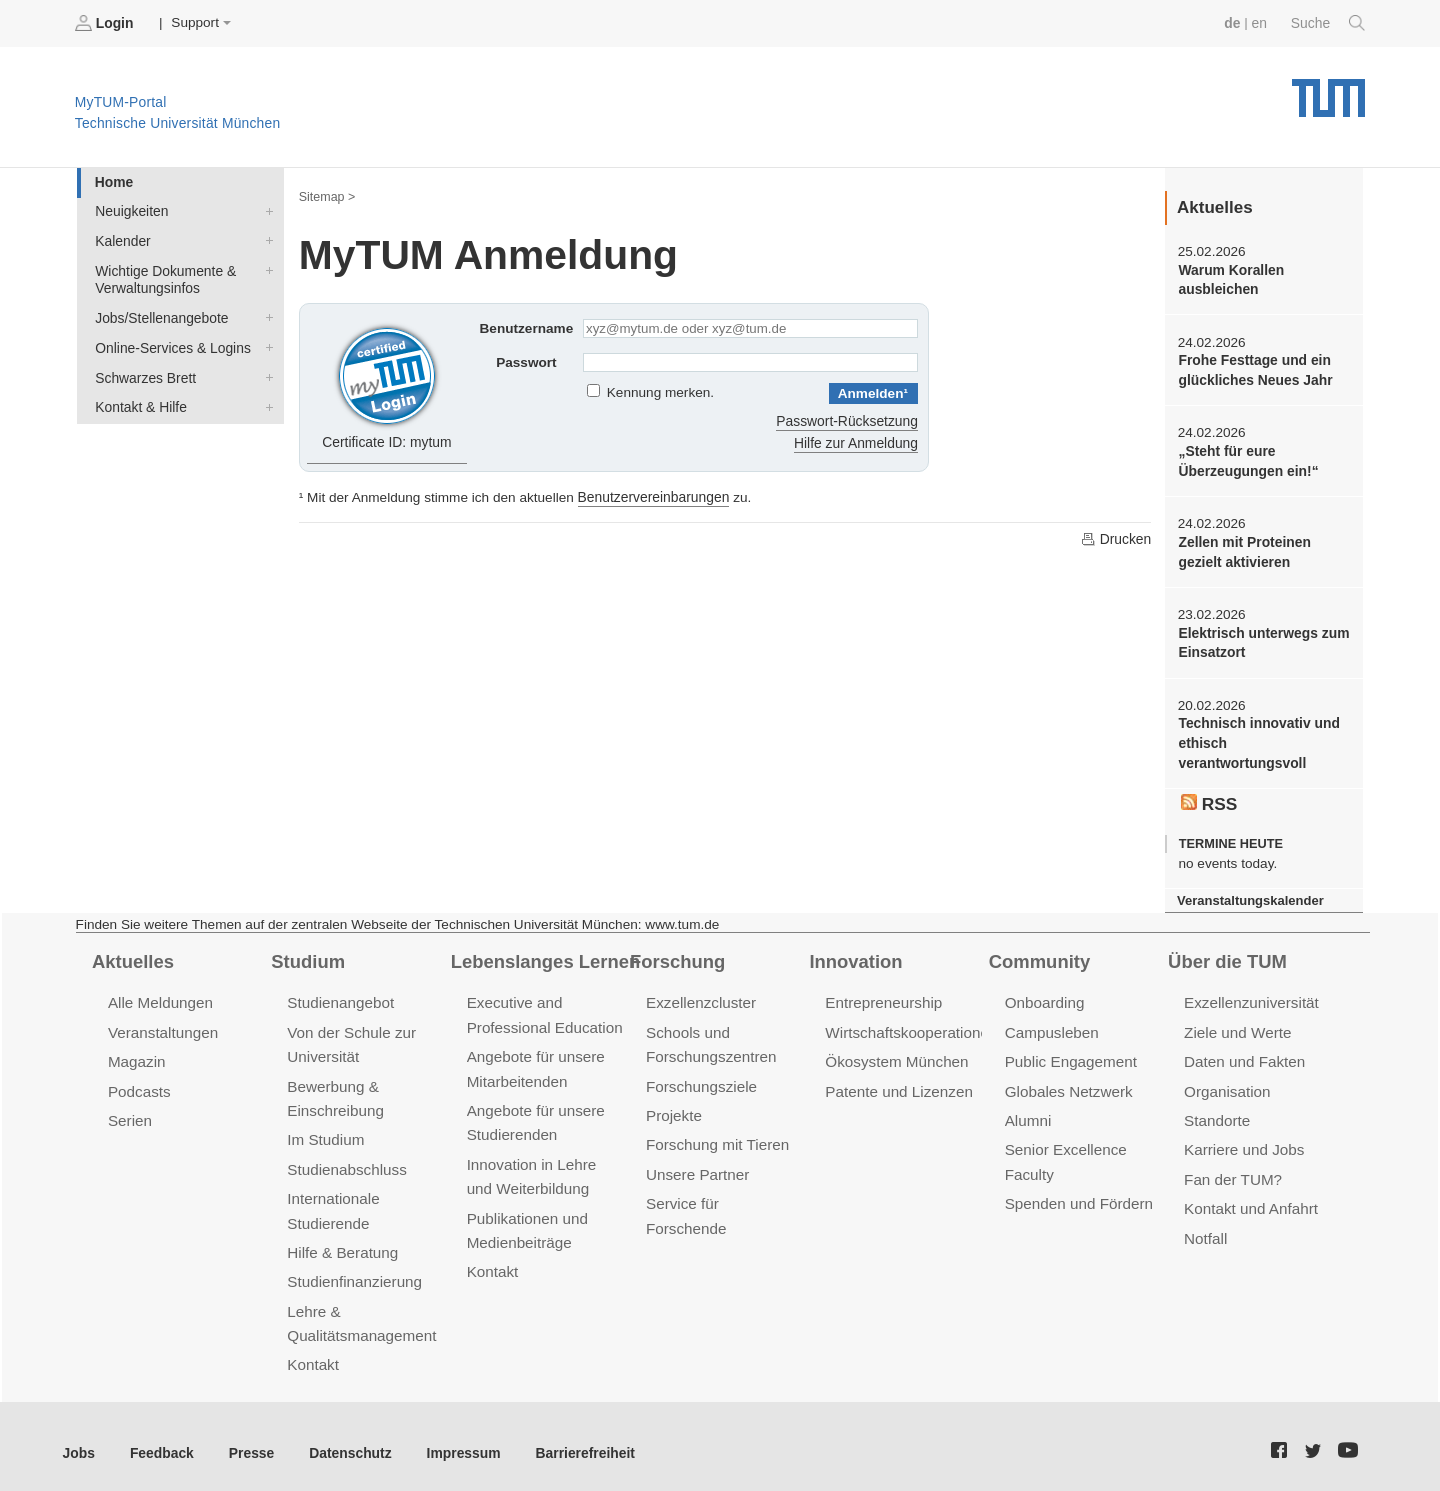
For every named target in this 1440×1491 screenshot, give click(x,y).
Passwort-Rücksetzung (848, 419)
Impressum (456, 1439)
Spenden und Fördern (1078, 1194)
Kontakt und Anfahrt (1249, 1199)
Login (106, 23)
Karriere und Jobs (1243, 1141)
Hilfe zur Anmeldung (857, 441)
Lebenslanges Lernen (544, 955)
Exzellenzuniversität (1250, 996)
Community (1038, 955)
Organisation (1226, 1083)
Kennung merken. (660, 392)
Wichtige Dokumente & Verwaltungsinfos (265, 268)
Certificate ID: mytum (387, 384)
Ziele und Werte (1236, 1025)
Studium (307, 955)
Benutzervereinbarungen (652, 495)
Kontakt (312, 1352)
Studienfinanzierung (353, 1270)
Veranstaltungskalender (1249, 894)
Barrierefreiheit (575, 1439)
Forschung (676, 955)
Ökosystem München (895, 1054)
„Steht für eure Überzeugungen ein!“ (1246, 459)
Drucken (1116, 537)
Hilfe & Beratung (341, 1241)
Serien (129, 1112)
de (1234, 22)
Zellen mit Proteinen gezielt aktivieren (1243, 549)
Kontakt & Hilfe (265, 402)
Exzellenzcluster (700, 996)
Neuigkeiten (265, 210)
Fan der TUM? (1232, 1170)
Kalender (265, 239)
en (1260, 22)
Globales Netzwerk (1068, 1083)
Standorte (1216, 1112)
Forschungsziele (700, 1078)
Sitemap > (326, 196)
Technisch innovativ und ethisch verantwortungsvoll (1257, 739)
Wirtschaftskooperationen (909, 1025)
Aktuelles (132, 955)
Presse (248, 1439)
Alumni (1028, 1112)
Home (113, 181)
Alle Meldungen (159, 996)
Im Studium (325, 1131)
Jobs (79, 1439)
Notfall (1205, 1228)
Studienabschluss (345, 1160)
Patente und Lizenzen (897, 1083)
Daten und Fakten (1243, 1054)
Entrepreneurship (882, 996)
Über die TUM (1226, 955)
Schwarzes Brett (265, 373)
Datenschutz (345, 1439)
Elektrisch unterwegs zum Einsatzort (1262, 639)
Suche (1328, 23)
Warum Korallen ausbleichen (1230, 279)
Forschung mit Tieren (716, 1136)
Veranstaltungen (162, 1025)
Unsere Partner (696, 1165)
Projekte (673, 1107)
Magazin (136, 1054)
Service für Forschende (723, 1194)
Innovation (854, 955)
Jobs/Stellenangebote (265, 315)
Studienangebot (339, 996)
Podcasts (139, 1083)
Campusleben (1051, 1025)
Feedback (160, 1439)
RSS (1209, 798)
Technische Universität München (1328, 90)
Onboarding (1044, 996)
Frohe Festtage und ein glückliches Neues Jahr (1253, 369)
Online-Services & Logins (265, 344)
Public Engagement (1070, 1054)
